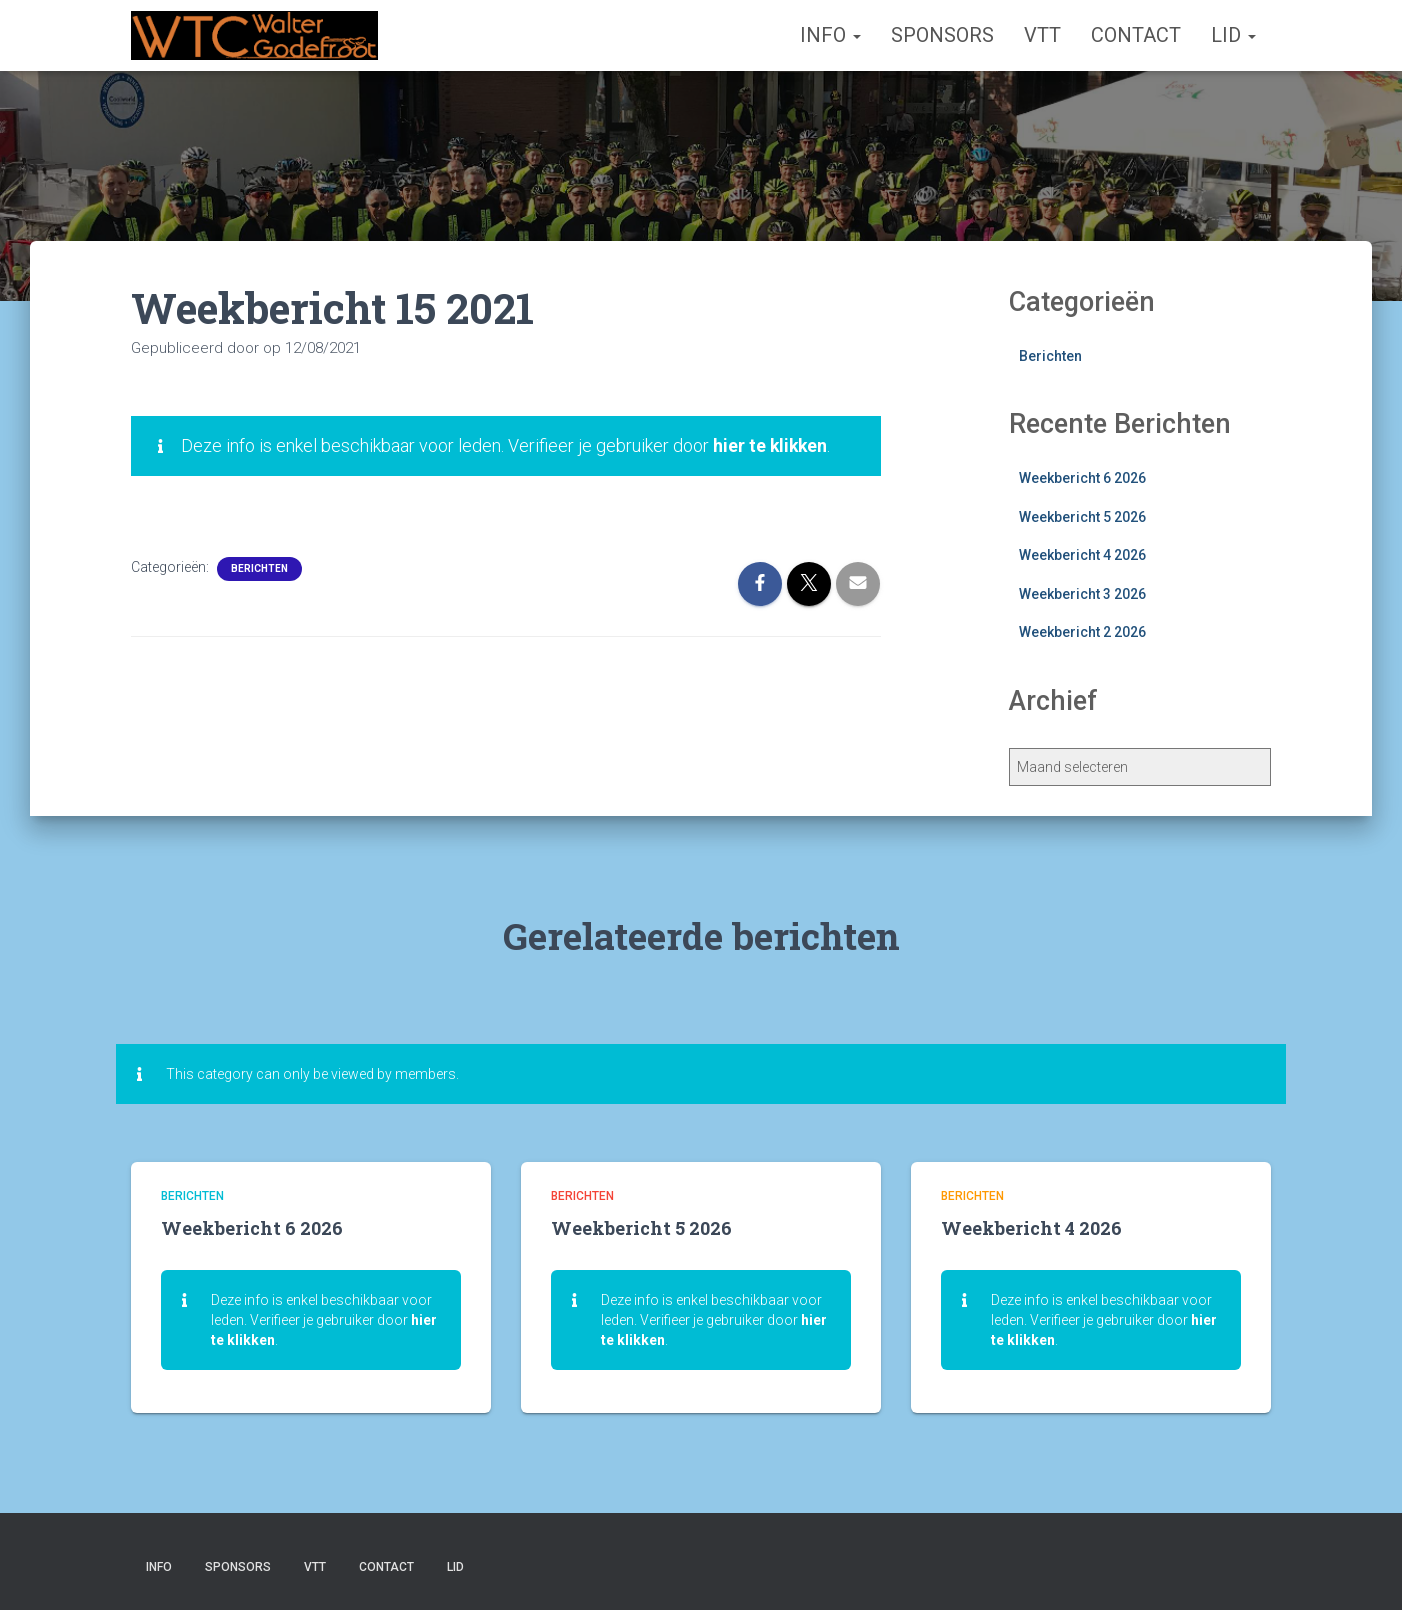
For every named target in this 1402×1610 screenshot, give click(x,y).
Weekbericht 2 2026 (1082, 632)
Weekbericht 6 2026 (1082, 478)
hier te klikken (771, 445)
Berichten (259, 568)
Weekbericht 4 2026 (1082, 555)
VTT (1042, 35)
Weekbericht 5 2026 (1082, 517)
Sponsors (942, 35)
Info (830, 35)
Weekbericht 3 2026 (1082, 594)
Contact (1136, 35)
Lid (1233, 35)
